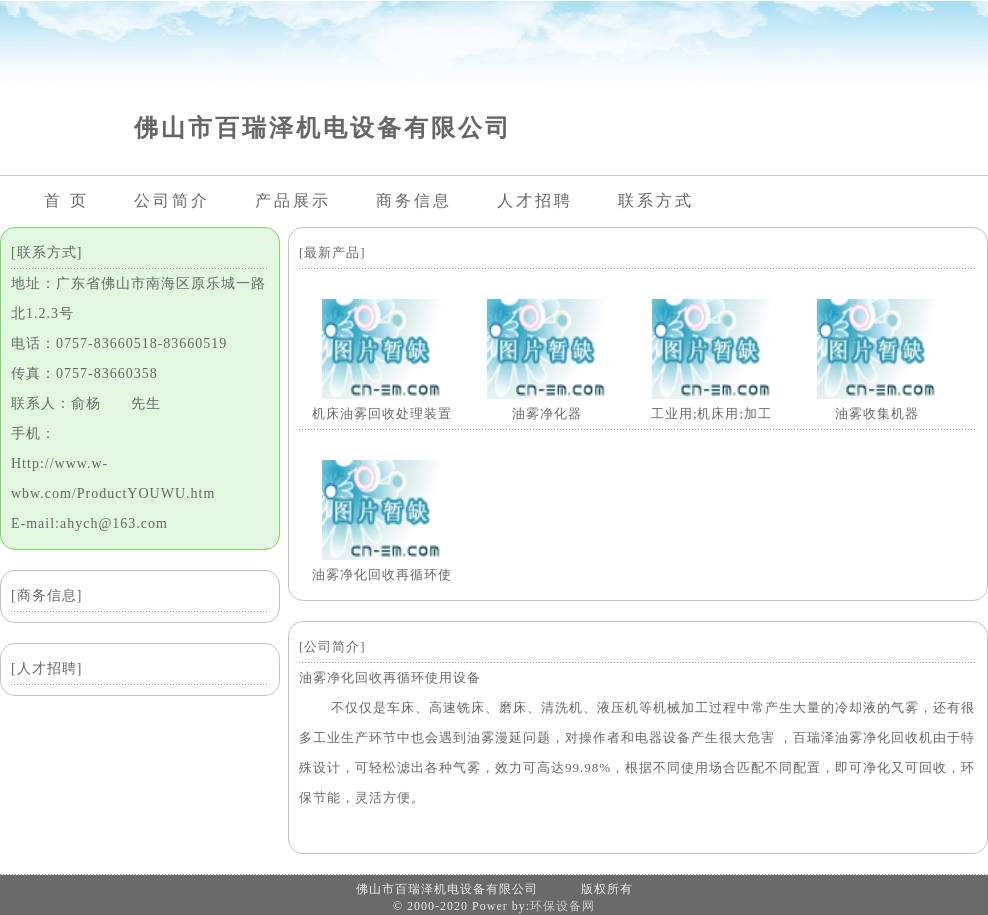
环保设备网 (562, 906)
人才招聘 (535, 200)
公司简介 (172, 200)
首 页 (66, 200)
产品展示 (293, 200)
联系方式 (656, 200)
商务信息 (414, 200)
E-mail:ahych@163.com (89, 523)
